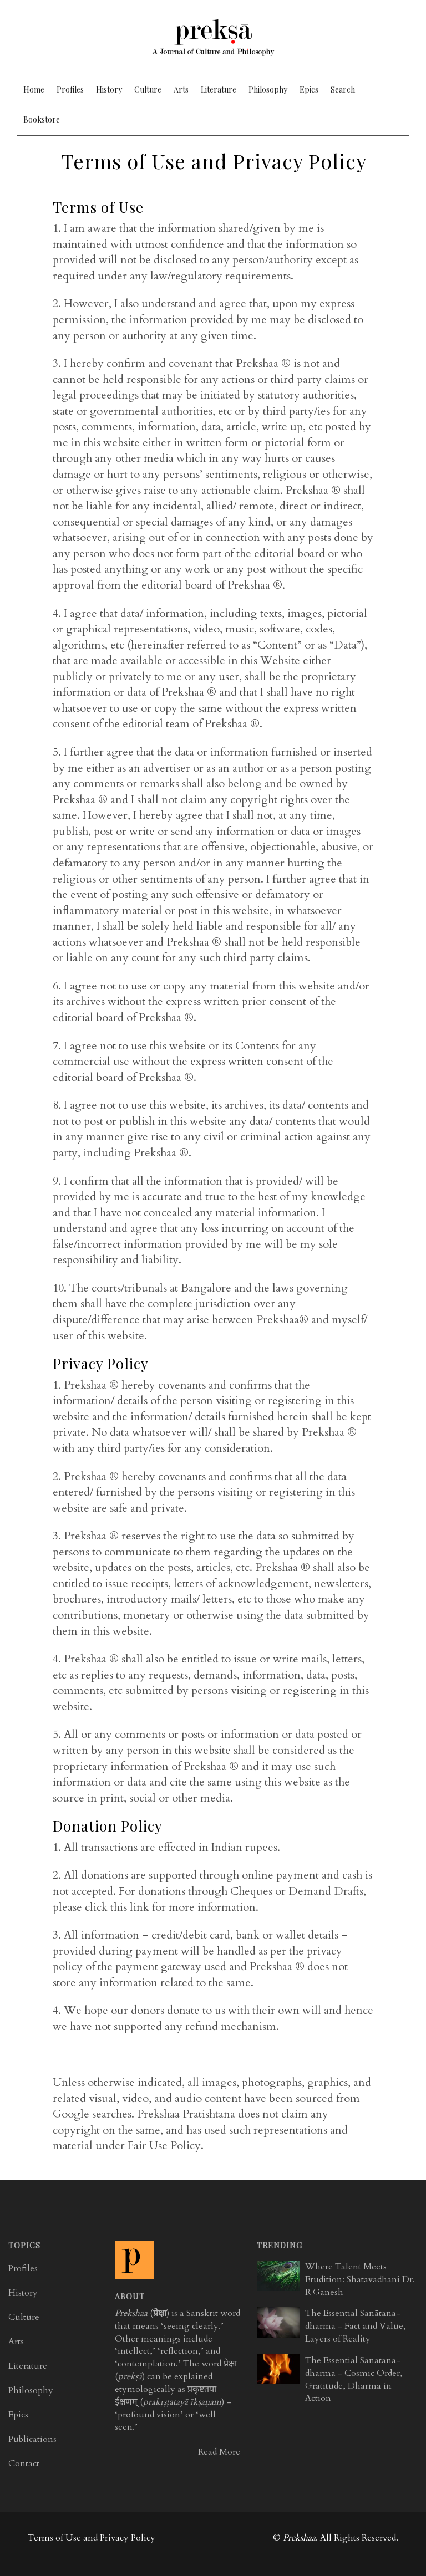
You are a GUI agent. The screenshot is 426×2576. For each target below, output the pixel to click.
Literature (218, 89)
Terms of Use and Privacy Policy (91, 2538)
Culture (147, 89)
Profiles (70, 89)
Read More (219, 2452)
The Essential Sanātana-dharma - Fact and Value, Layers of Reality (355, 2326)
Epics (309, 89)
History (109, 89)
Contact (23, 2463)
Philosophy (267, 89)
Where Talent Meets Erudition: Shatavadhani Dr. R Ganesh (360, 2279)
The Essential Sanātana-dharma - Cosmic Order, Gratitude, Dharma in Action (354, 2379)
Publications (32, 2439)
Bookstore (41, 119)
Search (343, 89)
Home (33, 89)
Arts (181, 89)
